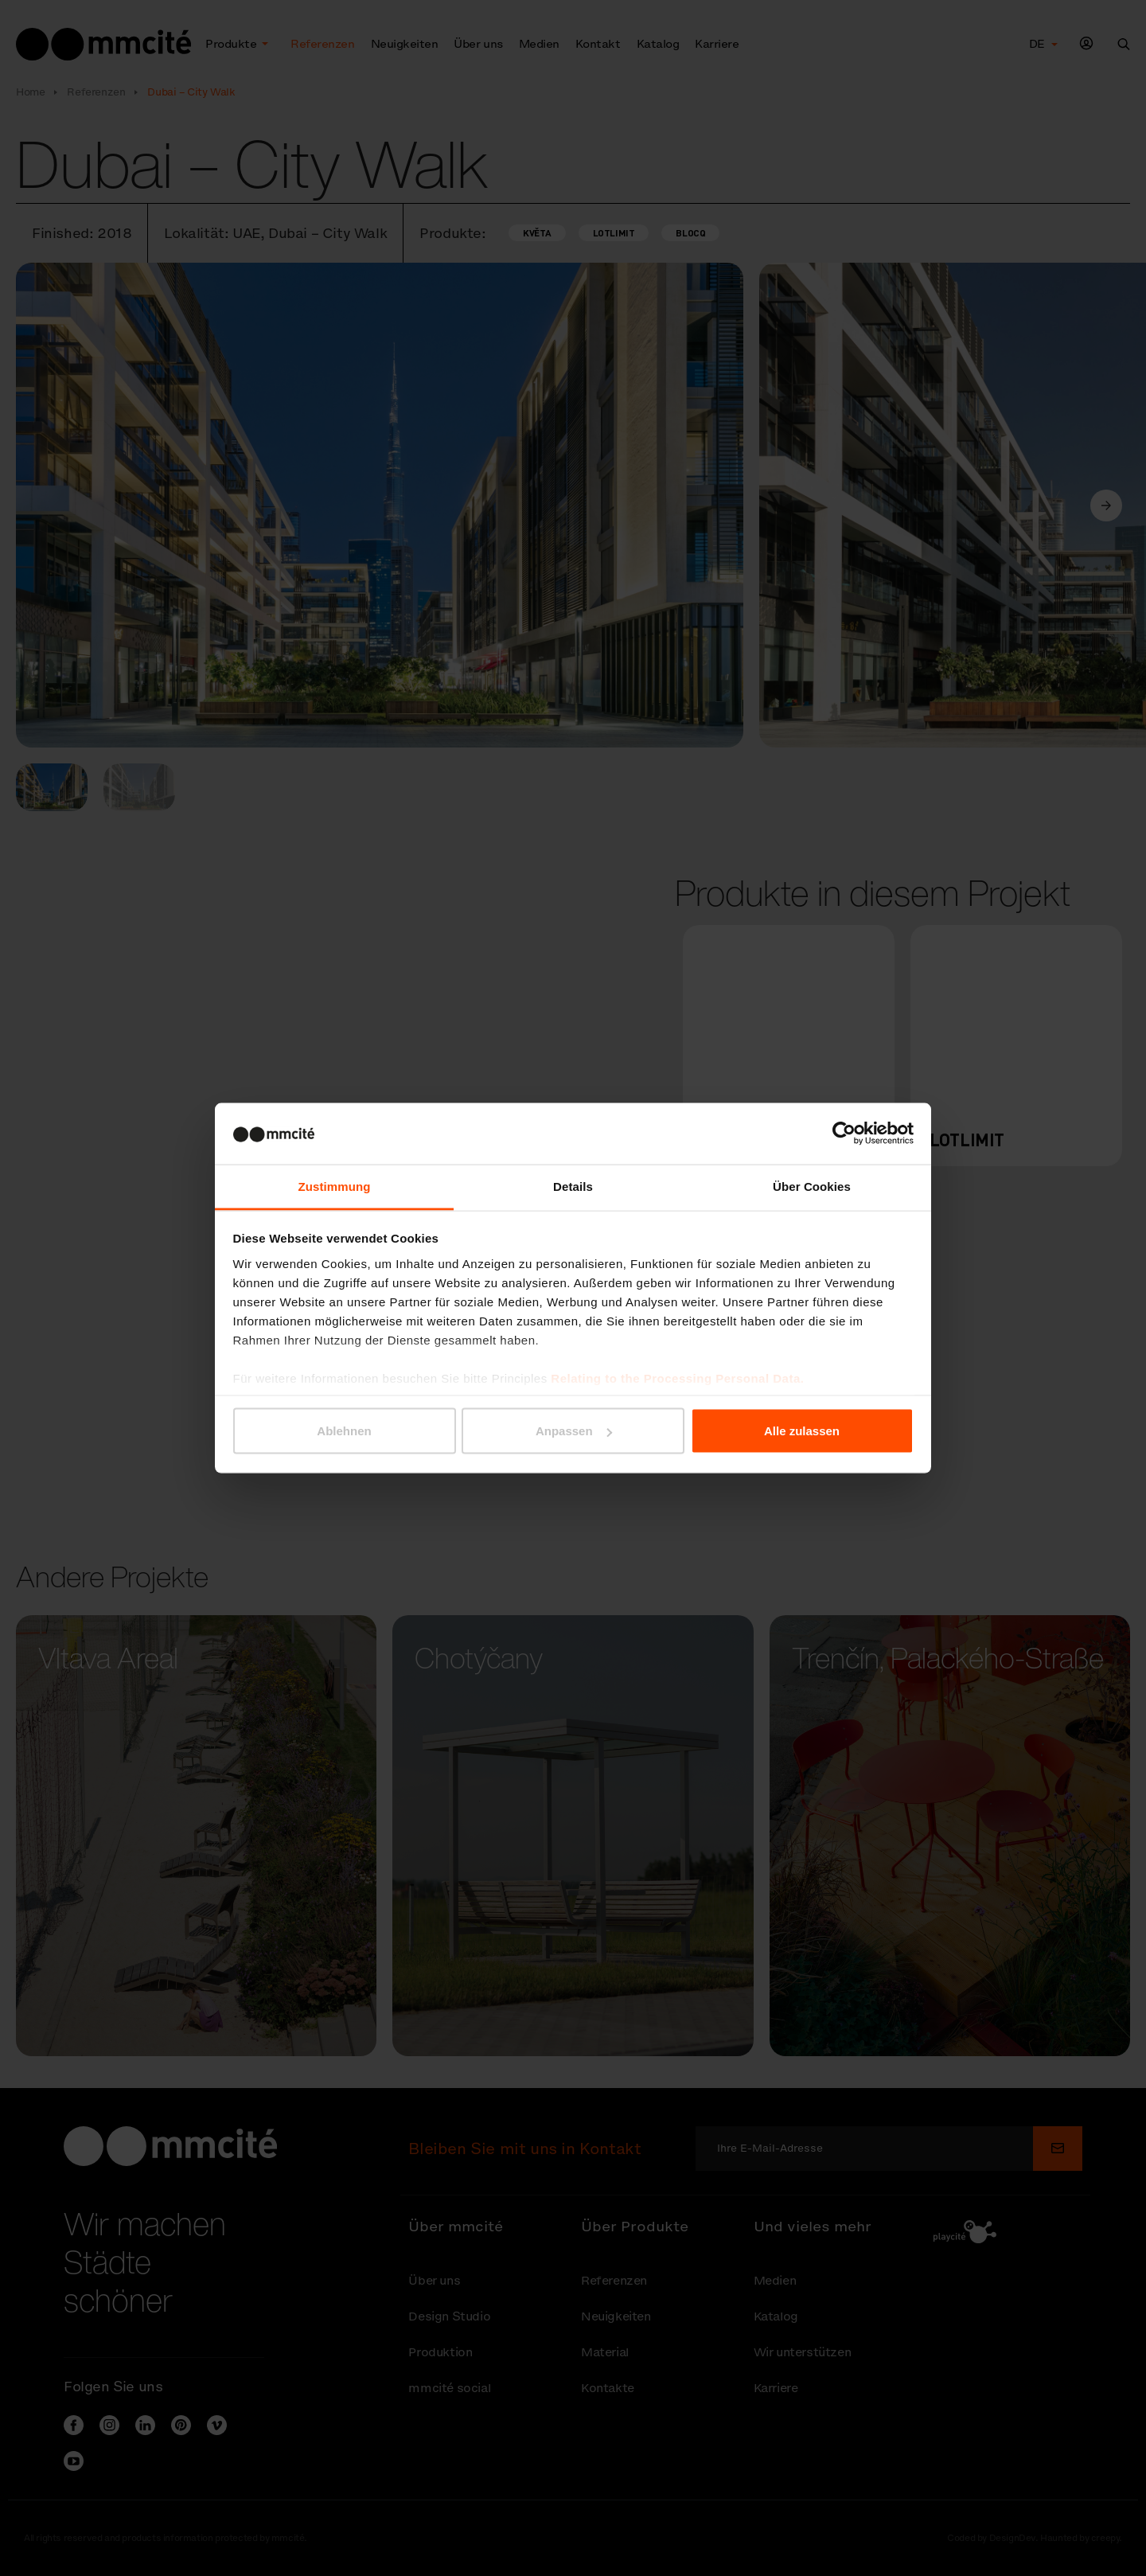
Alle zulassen (802, 1431)
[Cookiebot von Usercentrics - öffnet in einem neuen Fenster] (844, 1134)
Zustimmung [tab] (334, 1185)
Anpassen (574, 1431)
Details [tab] (573, 1185)
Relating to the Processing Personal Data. (677, 1377)
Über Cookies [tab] (812, 1185)
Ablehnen (344, 1431)
